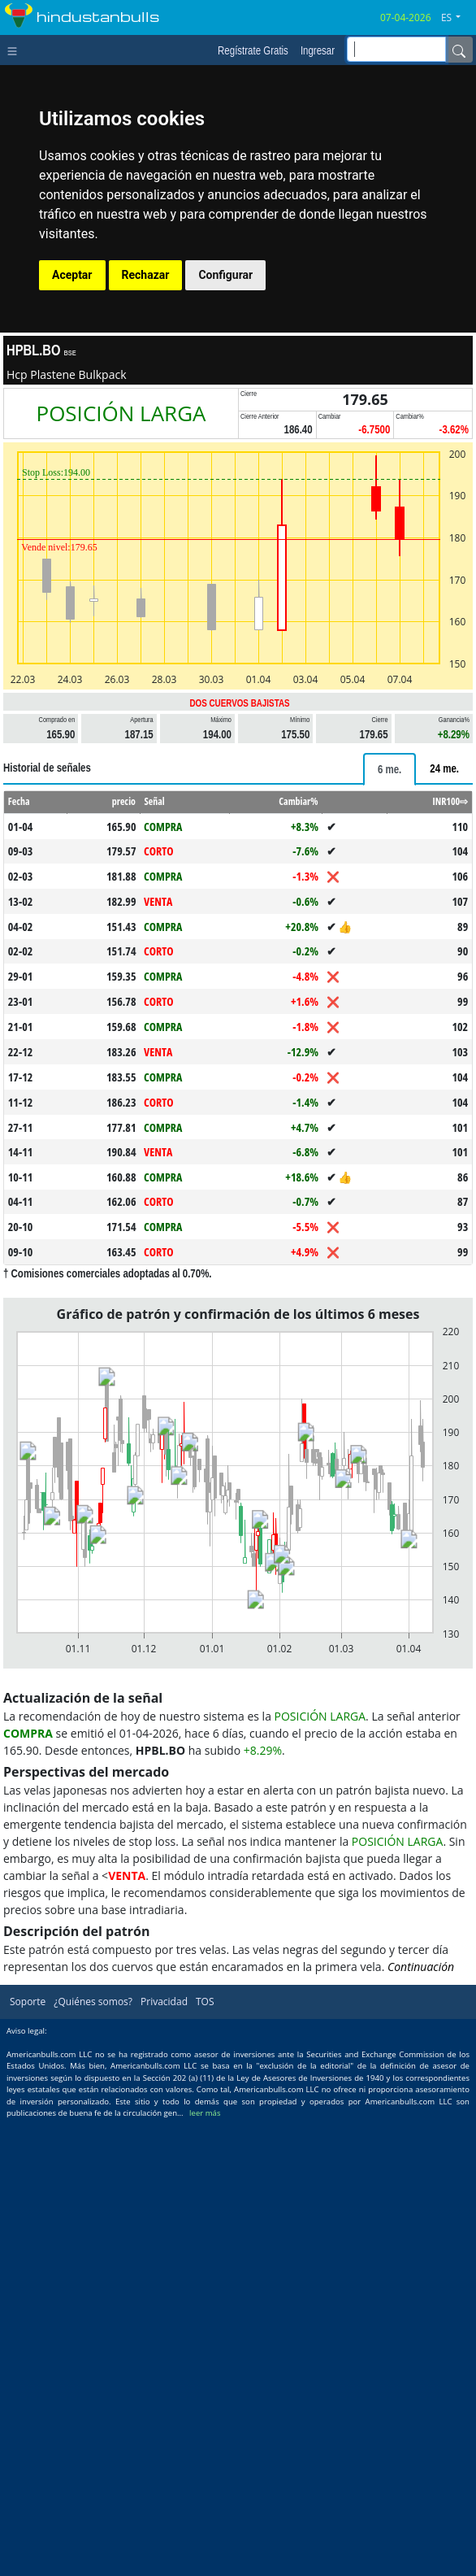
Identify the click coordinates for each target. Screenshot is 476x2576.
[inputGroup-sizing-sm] (396, 49)
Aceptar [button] (72, 274)
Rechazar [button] (146, 274)
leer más (204, 2113)
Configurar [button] (225, 274)
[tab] (389, 769)
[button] (457, 18)
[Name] (459, 50)
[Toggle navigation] (15, 49)
